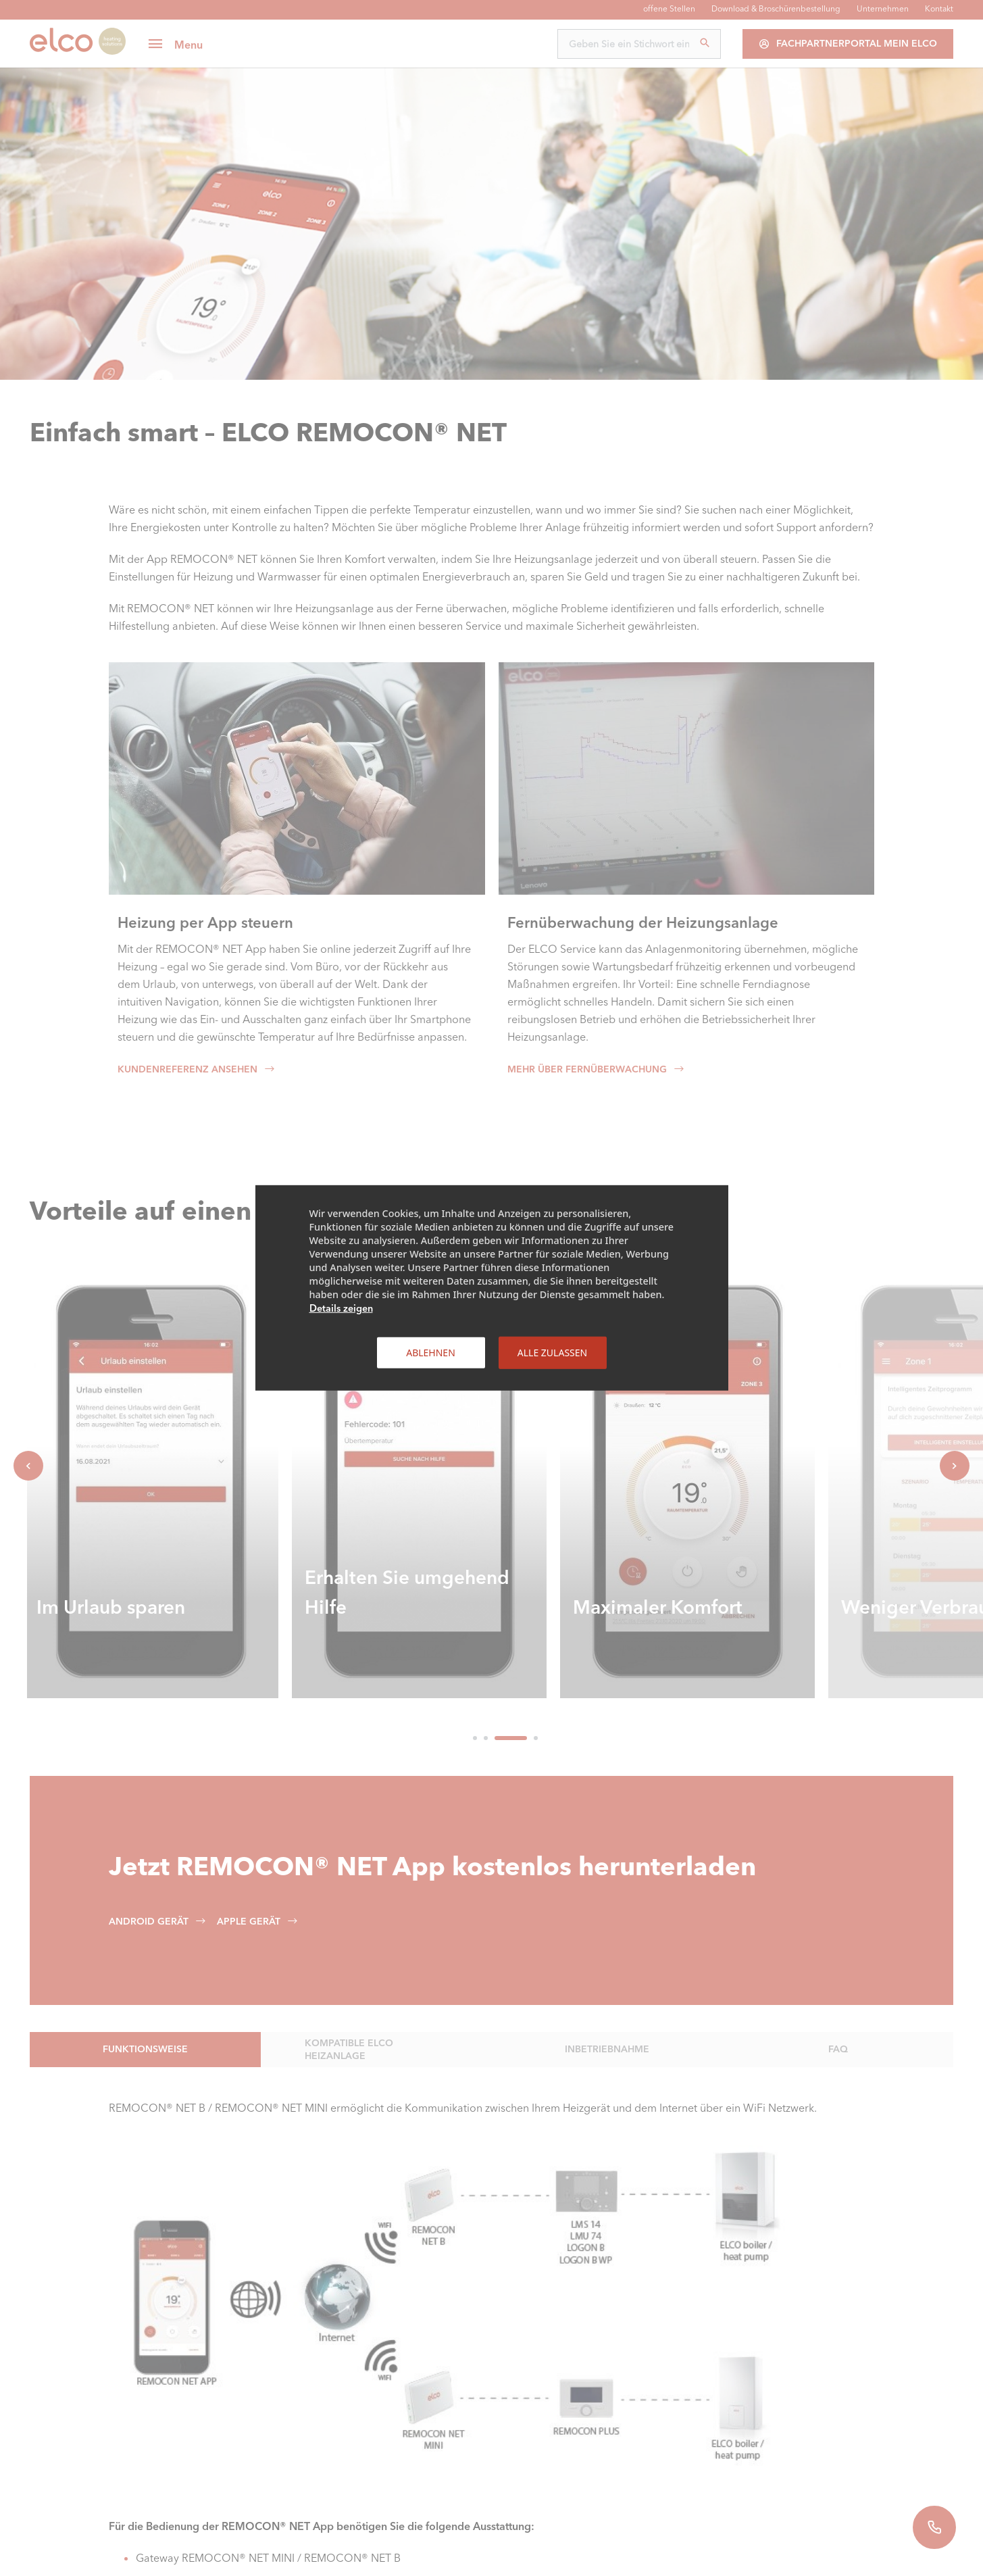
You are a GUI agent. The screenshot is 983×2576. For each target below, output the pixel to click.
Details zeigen (341, 1308)
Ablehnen (430, 1352)
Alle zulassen (552, 1352)
